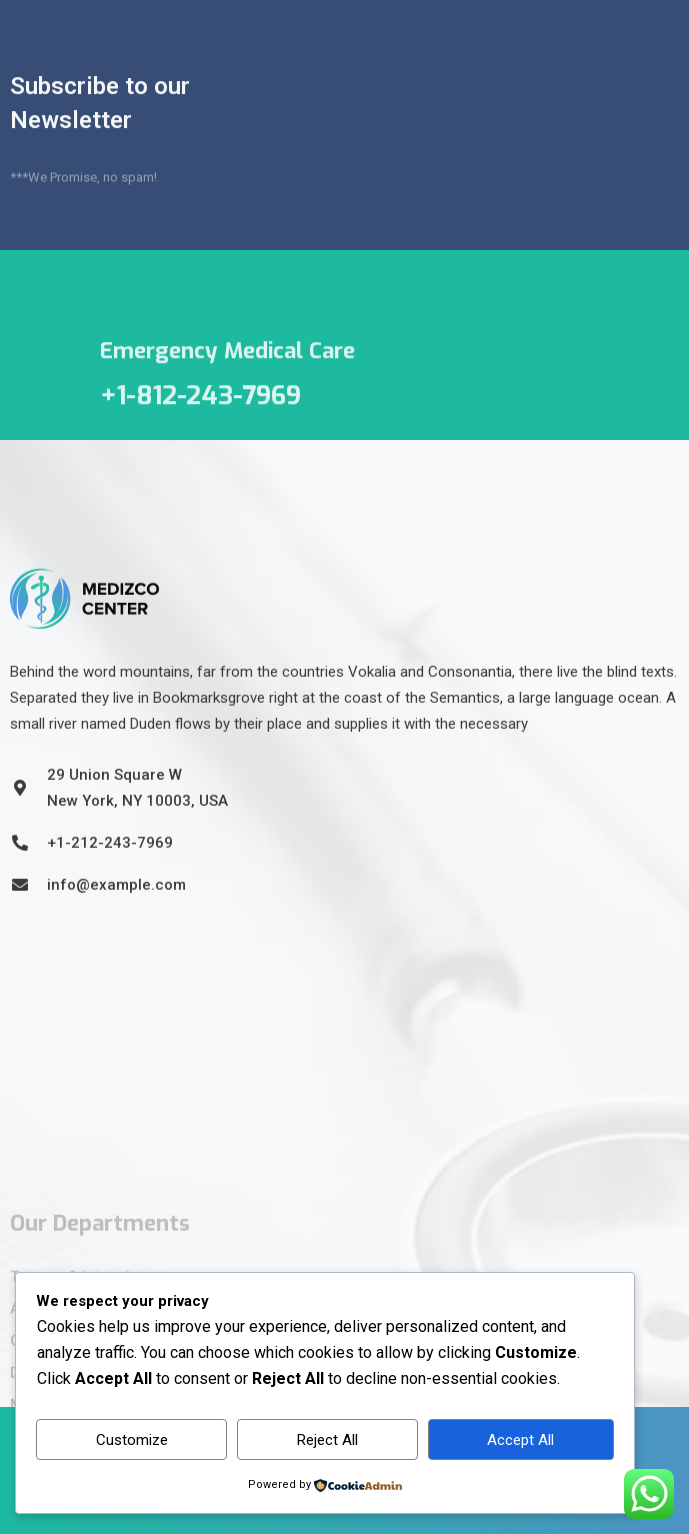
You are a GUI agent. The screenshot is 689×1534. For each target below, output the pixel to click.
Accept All (520, 1440)
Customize (132, 1440)
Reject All (327, 1440)
